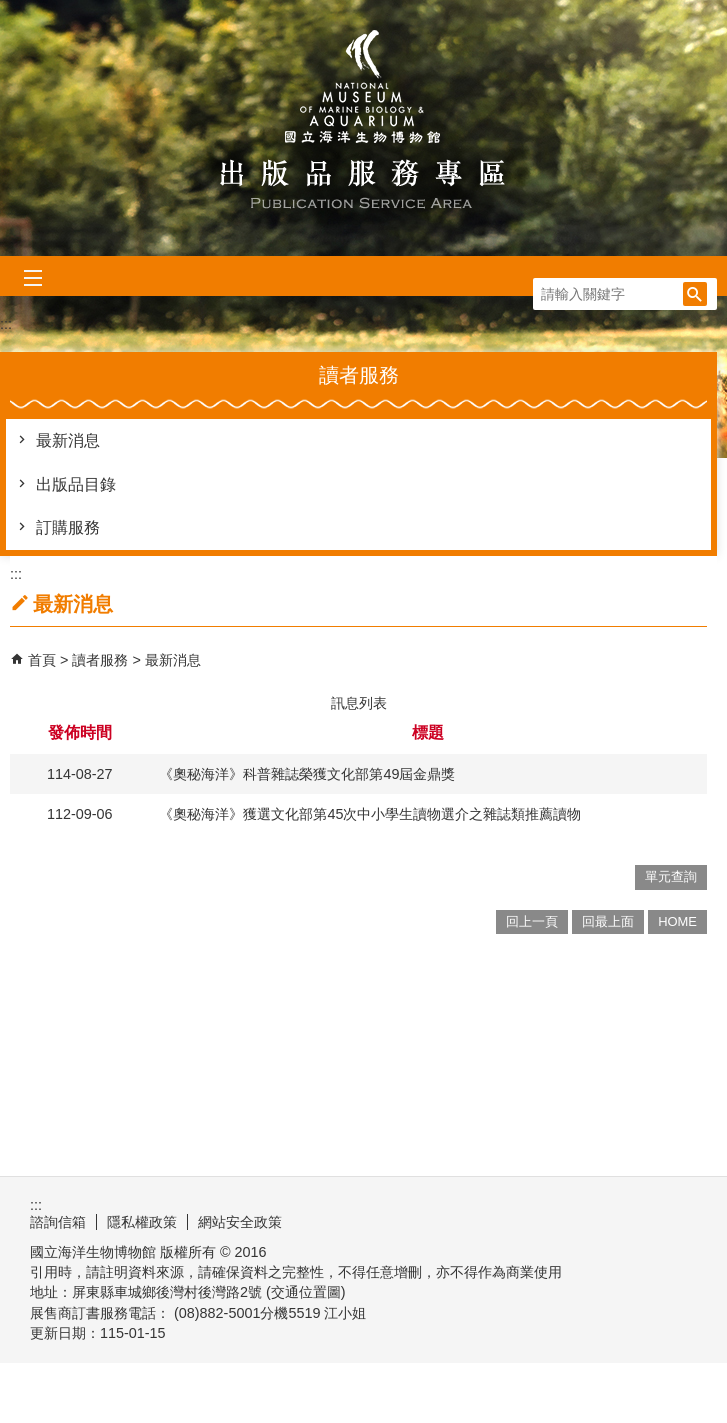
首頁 (42, 660)
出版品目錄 (76, 484)
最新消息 (68, 440)
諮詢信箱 (58, 1222)
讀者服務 (102, 660)
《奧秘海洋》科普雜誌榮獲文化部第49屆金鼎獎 (307, 774)
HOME (677, 921)
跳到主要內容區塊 (10, 10)
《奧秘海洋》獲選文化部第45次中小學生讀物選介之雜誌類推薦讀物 (370, 814)
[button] (695, 294)
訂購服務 (68, 527)
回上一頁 (532, 921)
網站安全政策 (240, 1222)
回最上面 (608, 921)
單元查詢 (671, 876)
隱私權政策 (142, 1222)
